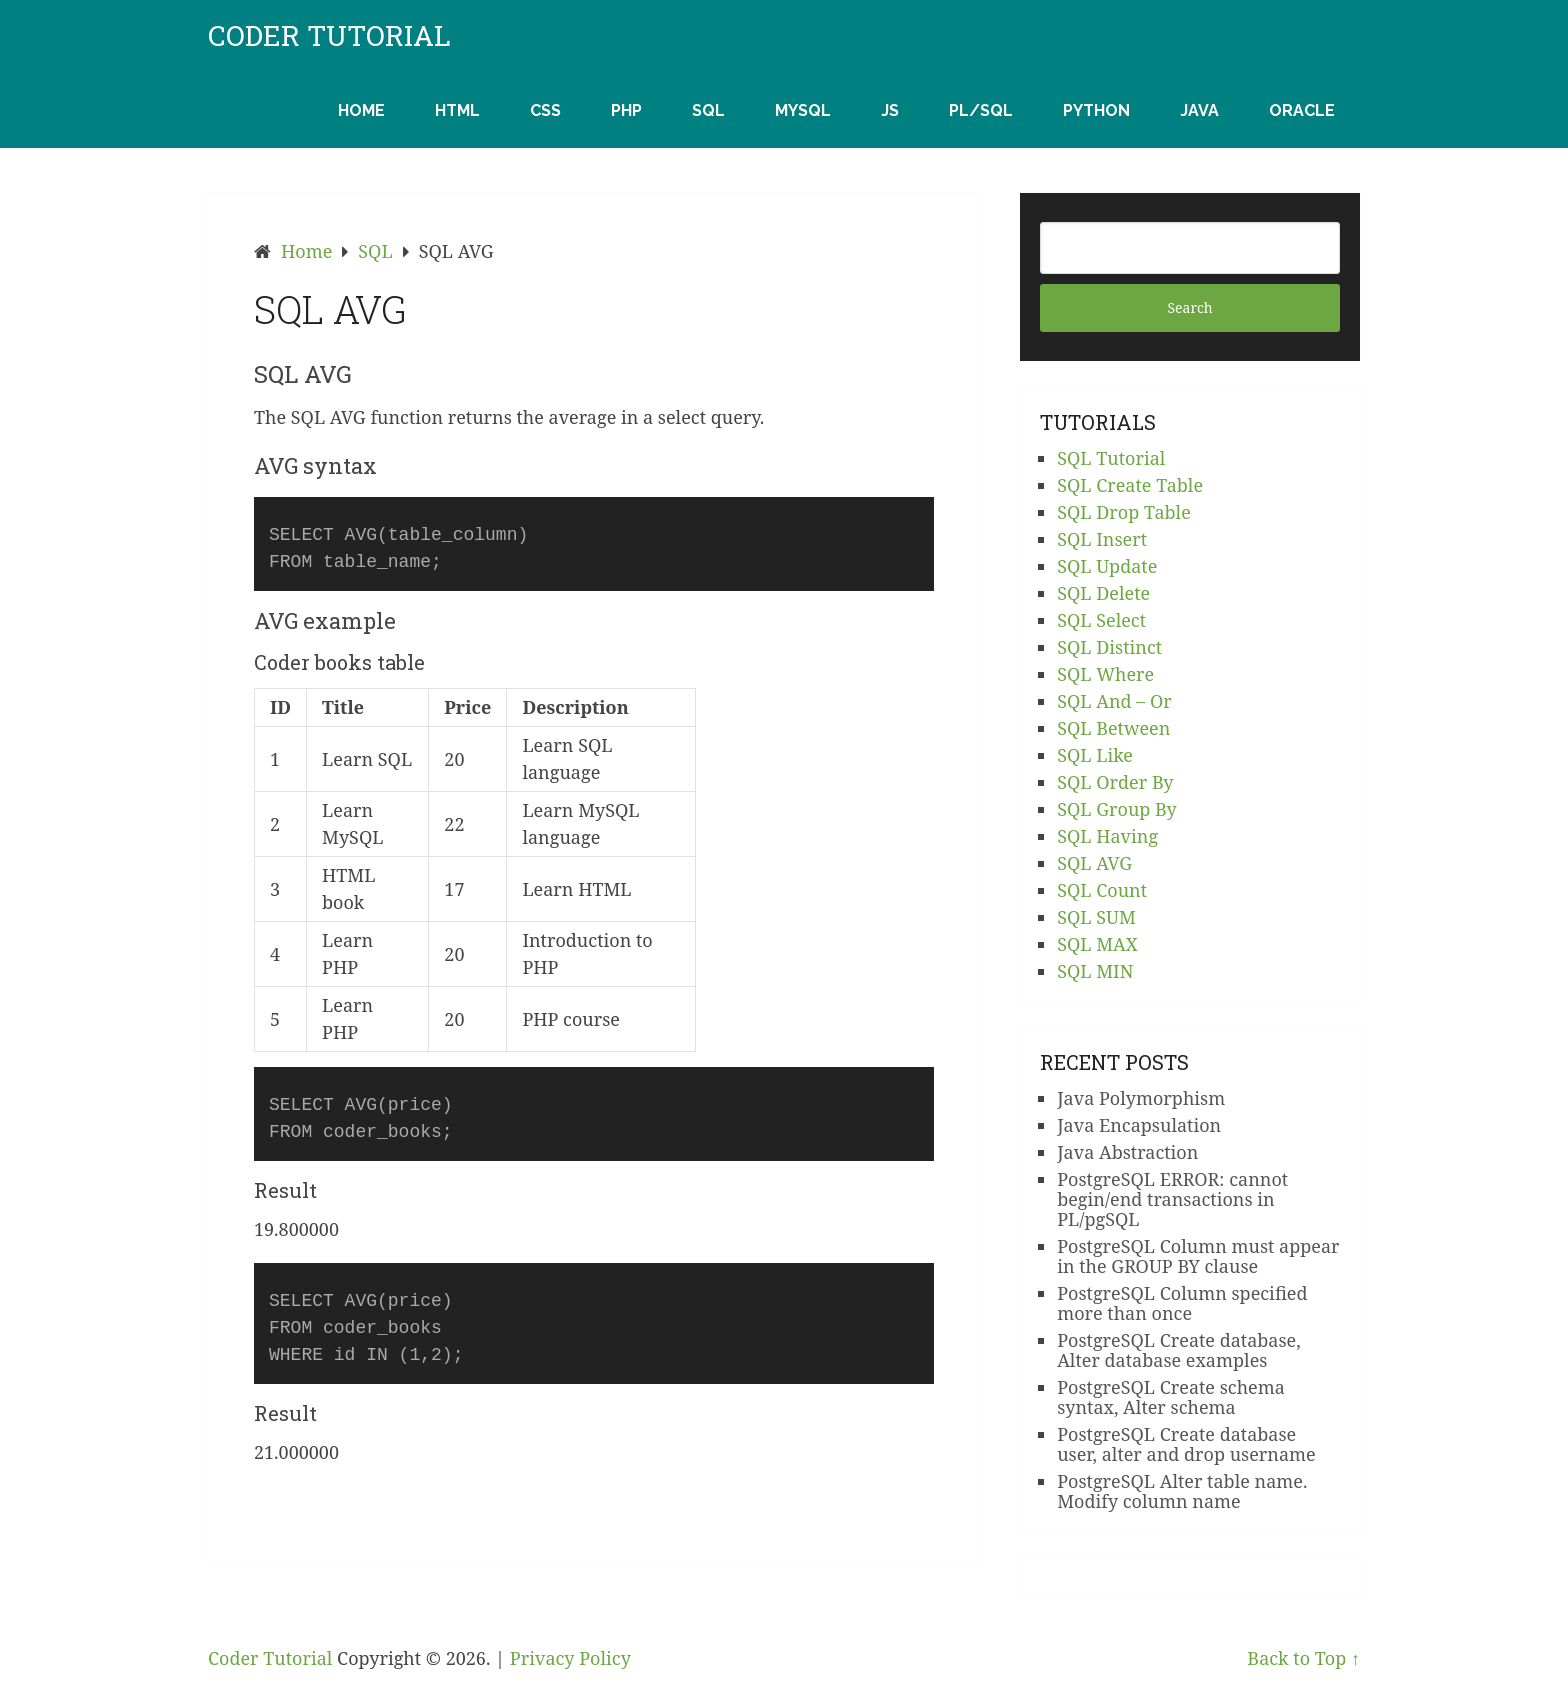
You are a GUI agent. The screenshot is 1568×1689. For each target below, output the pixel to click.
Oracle (1302, 110)
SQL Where (1105, 674)
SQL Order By (1115, 782)
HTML (457, 110)
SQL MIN (1095, 971)
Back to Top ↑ (1303, 1658)
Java (1199, 110)
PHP (626, 110)
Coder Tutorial (329, 36)
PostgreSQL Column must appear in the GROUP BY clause (1198, 1256)
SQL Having (1107, 836)
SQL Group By (1117, 809)
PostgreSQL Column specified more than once (1182, 1303)
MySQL (803, 110)
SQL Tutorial (1111, 458)
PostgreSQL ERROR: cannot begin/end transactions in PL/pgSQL (1172, 1199)
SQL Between (1113, 728)
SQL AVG (1094, 863)
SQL (708, 110)
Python (1096, 110)
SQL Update (1107, 566)
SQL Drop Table (1124, 512)
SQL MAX (1097, 944)
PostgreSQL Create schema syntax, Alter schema (1171, 1397)
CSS (545, 110)
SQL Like (1095, 755)
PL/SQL (981, 110)
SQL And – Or (1114, 701)
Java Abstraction (1127, 1152)
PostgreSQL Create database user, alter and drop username (1186, 1444)
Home (361, 110)
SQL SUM (1096, 917)
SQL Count (1102, 890)
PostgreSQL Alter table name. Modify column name (1182, 1491)
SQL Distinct (1109, 647)
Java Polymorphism (1141, 1098)
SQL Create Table (1130, 485)
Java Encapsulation (1139, 1125)
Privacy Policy (570, 1658)
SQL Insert (1102, 539)
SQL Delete (1103, 593)
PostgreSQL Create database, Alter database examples (1179, 1350)
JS (890, 110)
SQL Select (1101, 620)
